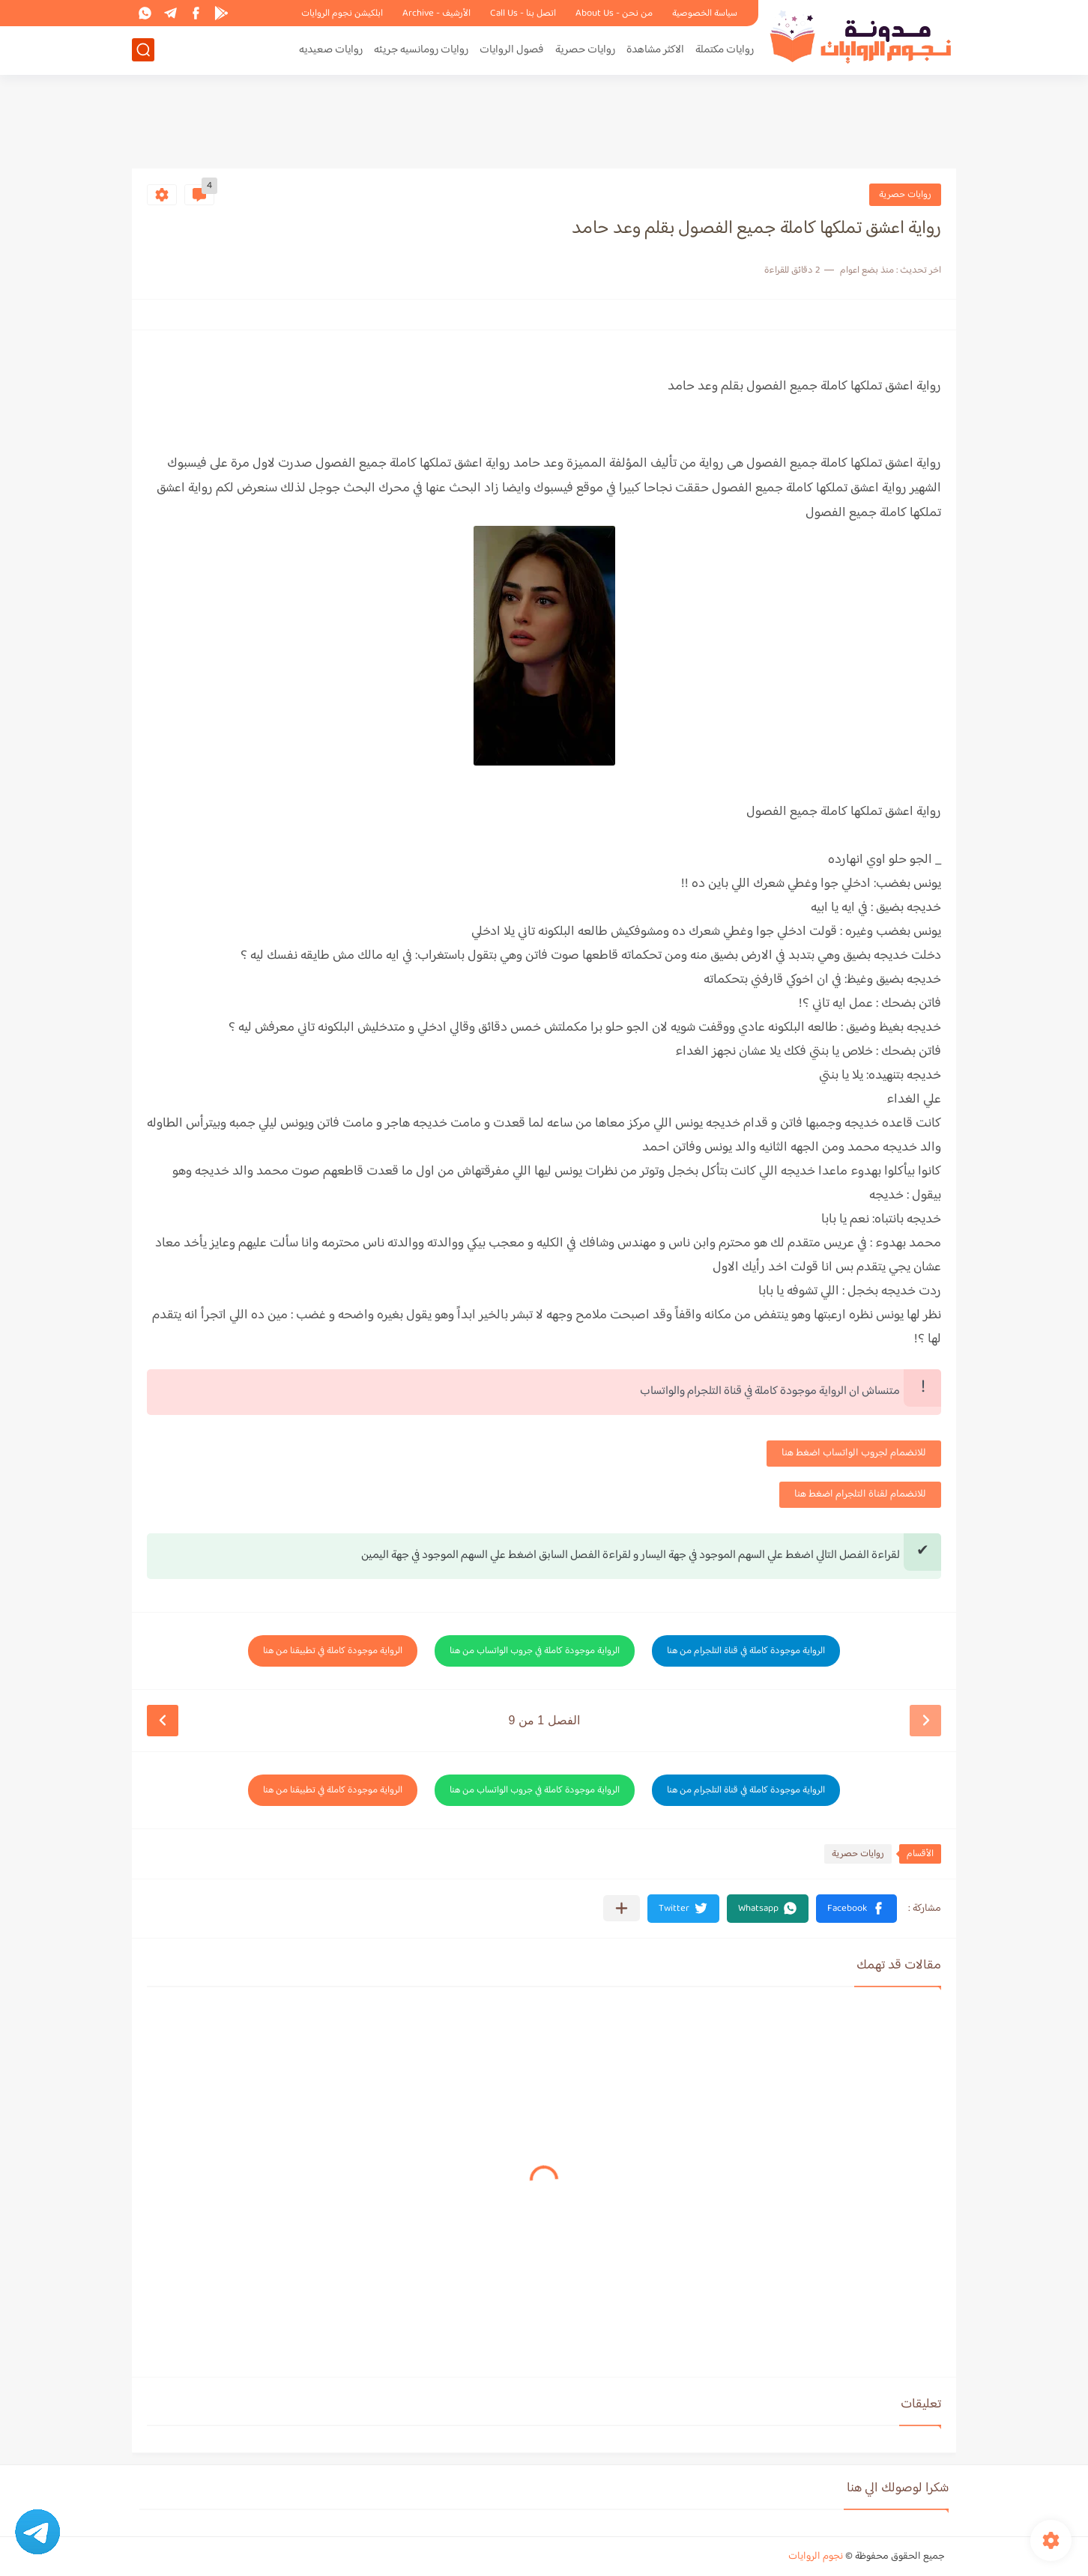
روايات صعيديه (331, 49)
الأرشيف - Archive (436, 13)
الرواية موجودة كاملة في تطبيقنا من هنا (332, 1651)
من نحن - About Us (614, 13)
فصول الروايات (512, 49)
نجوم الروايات (815, 2557)
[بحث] (143, 49)
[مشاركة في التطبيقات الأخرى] (621, 1908)
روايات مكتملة (724, 49)
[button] (856, 1908)
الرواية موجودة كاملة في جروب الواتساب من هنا (535, 1651)
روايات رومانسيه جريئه (421, 49)
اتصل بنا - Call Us (523, 13)
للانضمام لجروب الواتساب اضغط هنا (854, 1453)
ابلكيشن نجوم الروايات (342, 13)
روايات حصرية (585, 49)
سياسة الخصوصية (704, 13)
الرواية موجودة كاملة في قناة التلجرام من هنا (746, 1651)
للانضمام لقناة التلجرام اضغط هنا (860, 1494)
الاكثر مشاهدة (655, 49)
